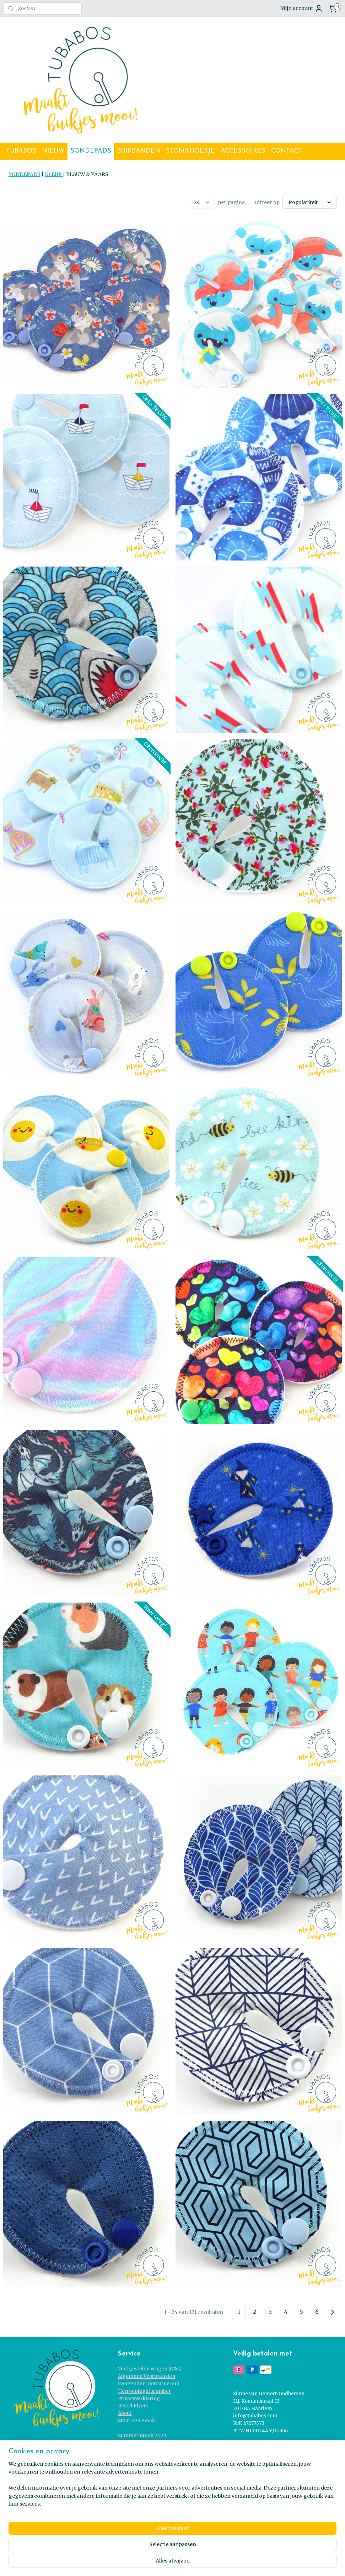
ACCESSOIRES (243, 151)
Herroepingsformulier (144, 2390)
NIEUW (53, 151)
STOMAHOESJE (190, 151)
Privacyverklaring (139, 2398)
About (124, 2412)
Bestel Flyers (133, 2405)
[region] (126, 2548)
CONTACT (286, 151)
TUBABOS (21, 151)
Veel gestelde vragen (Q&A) (150, 2368)
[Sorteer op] (309, 201)
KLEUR (54, 174)
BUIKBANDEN (138, 151)
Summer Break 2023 (142, 2435)
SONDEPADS (90, 151)
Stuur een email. (137, 2420)
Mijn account (301, 8)
